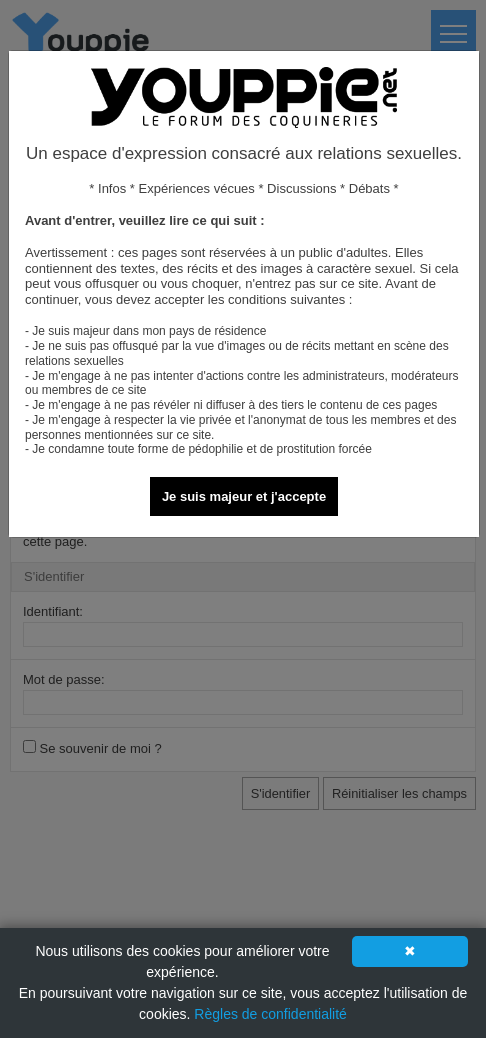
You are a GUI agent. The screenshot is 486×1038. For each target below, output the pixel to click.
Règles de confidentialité (270, 1014)
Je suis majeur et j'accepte (244, 496)
